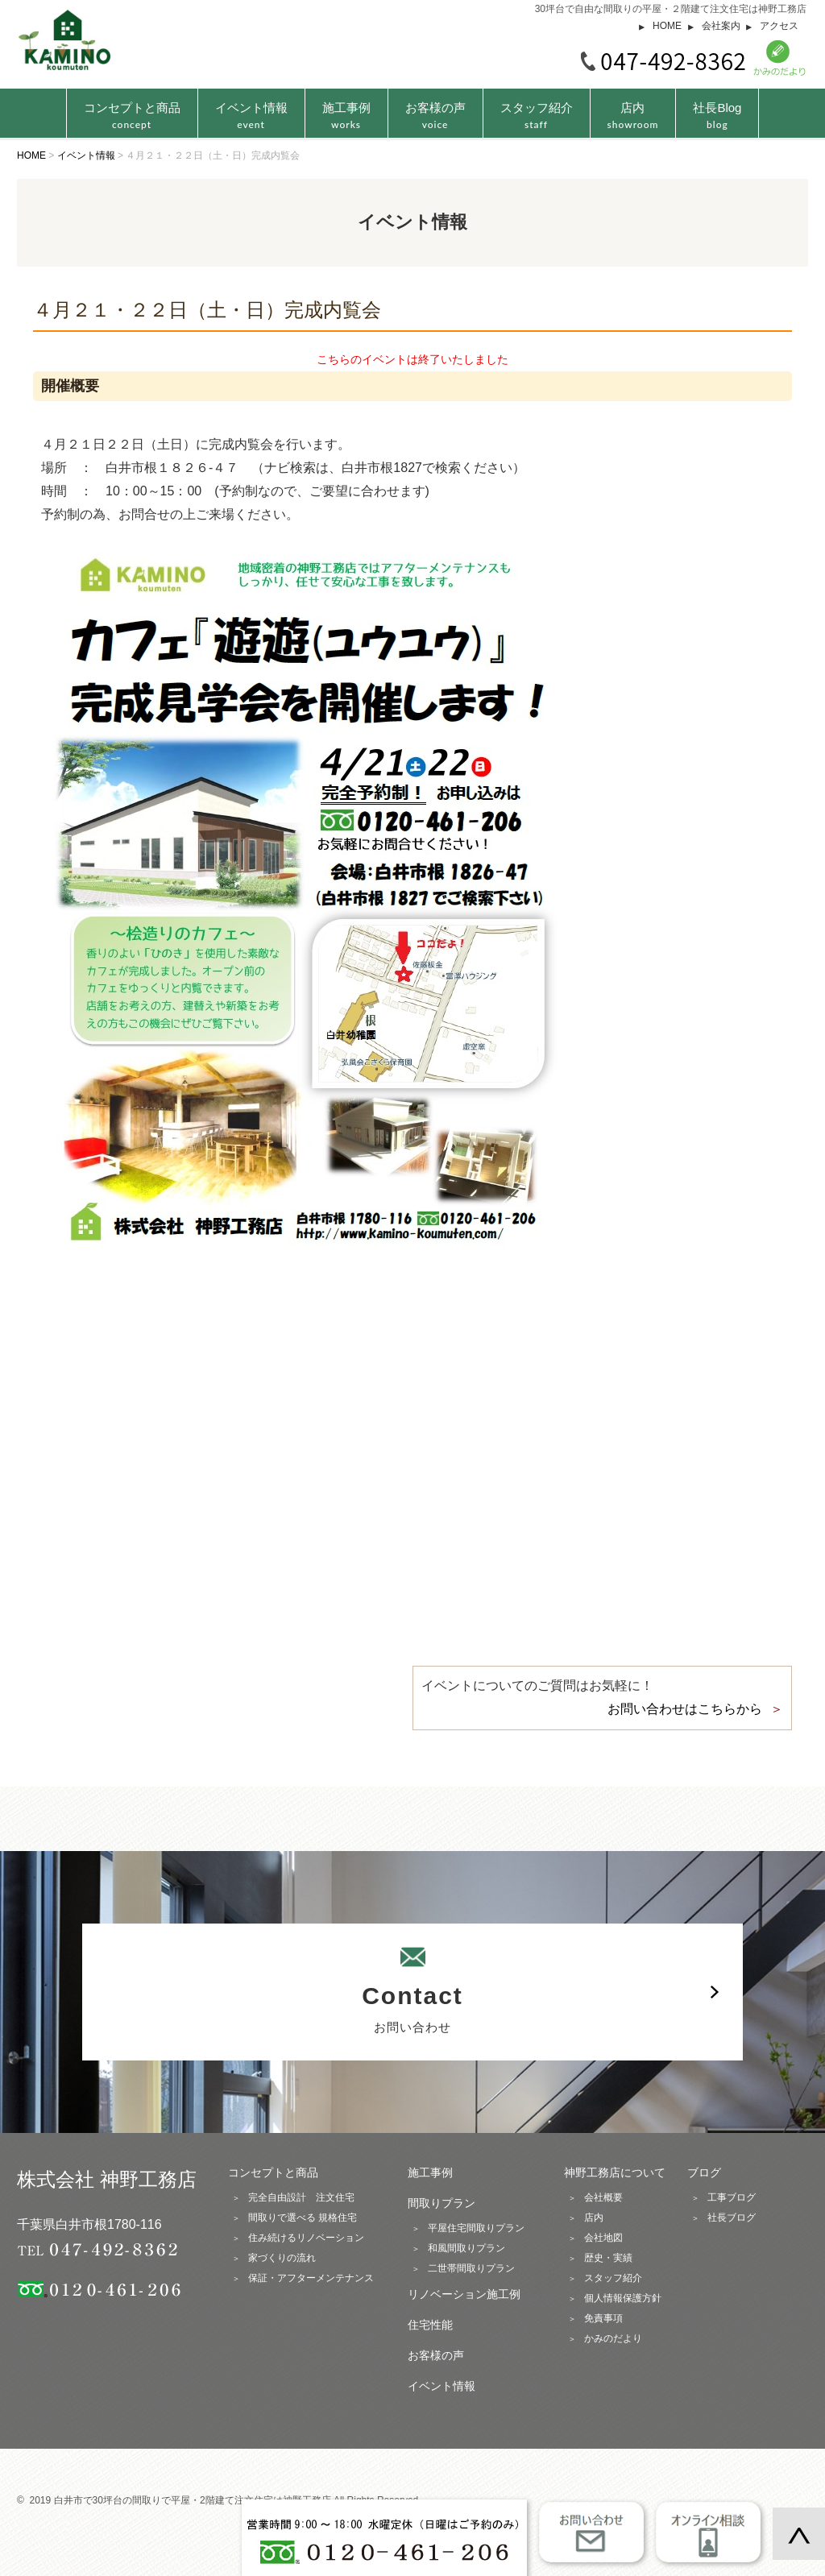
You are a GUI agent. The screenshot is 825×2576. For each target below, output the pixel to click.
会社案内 (721, 25)
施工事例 (346, 115)
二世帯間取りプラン (471, 2268)
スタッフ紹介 (536, 115)
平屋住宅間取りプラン (476, 2228)
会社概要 (603, 2197)
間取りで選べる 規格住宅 (302, 2217)
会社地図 (603, 2237)
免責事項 (603, 2318)
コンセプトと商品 (273, 2172)
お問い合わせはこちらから (684, 1709)
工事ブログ (731, 2197)
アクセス (779, 25)
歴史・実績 (608, 2257)
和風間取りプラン (466, 2248)
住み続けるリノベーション (306, 2237)
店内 (633, 115)
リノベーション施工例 (464, 2294)
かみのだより (613, 2338)
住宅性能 (430, 2324)
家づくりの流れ (282, 2257)
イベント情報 (251, 115)
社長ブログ (731, 2217)
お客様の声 (435, 115)
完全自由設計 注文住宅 (301, 2197)
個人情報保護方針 (622, 2298)
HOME (667, 25)
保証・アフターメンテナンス (311, 2278)
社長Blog (717, 115)
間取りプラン (441, 2203)
